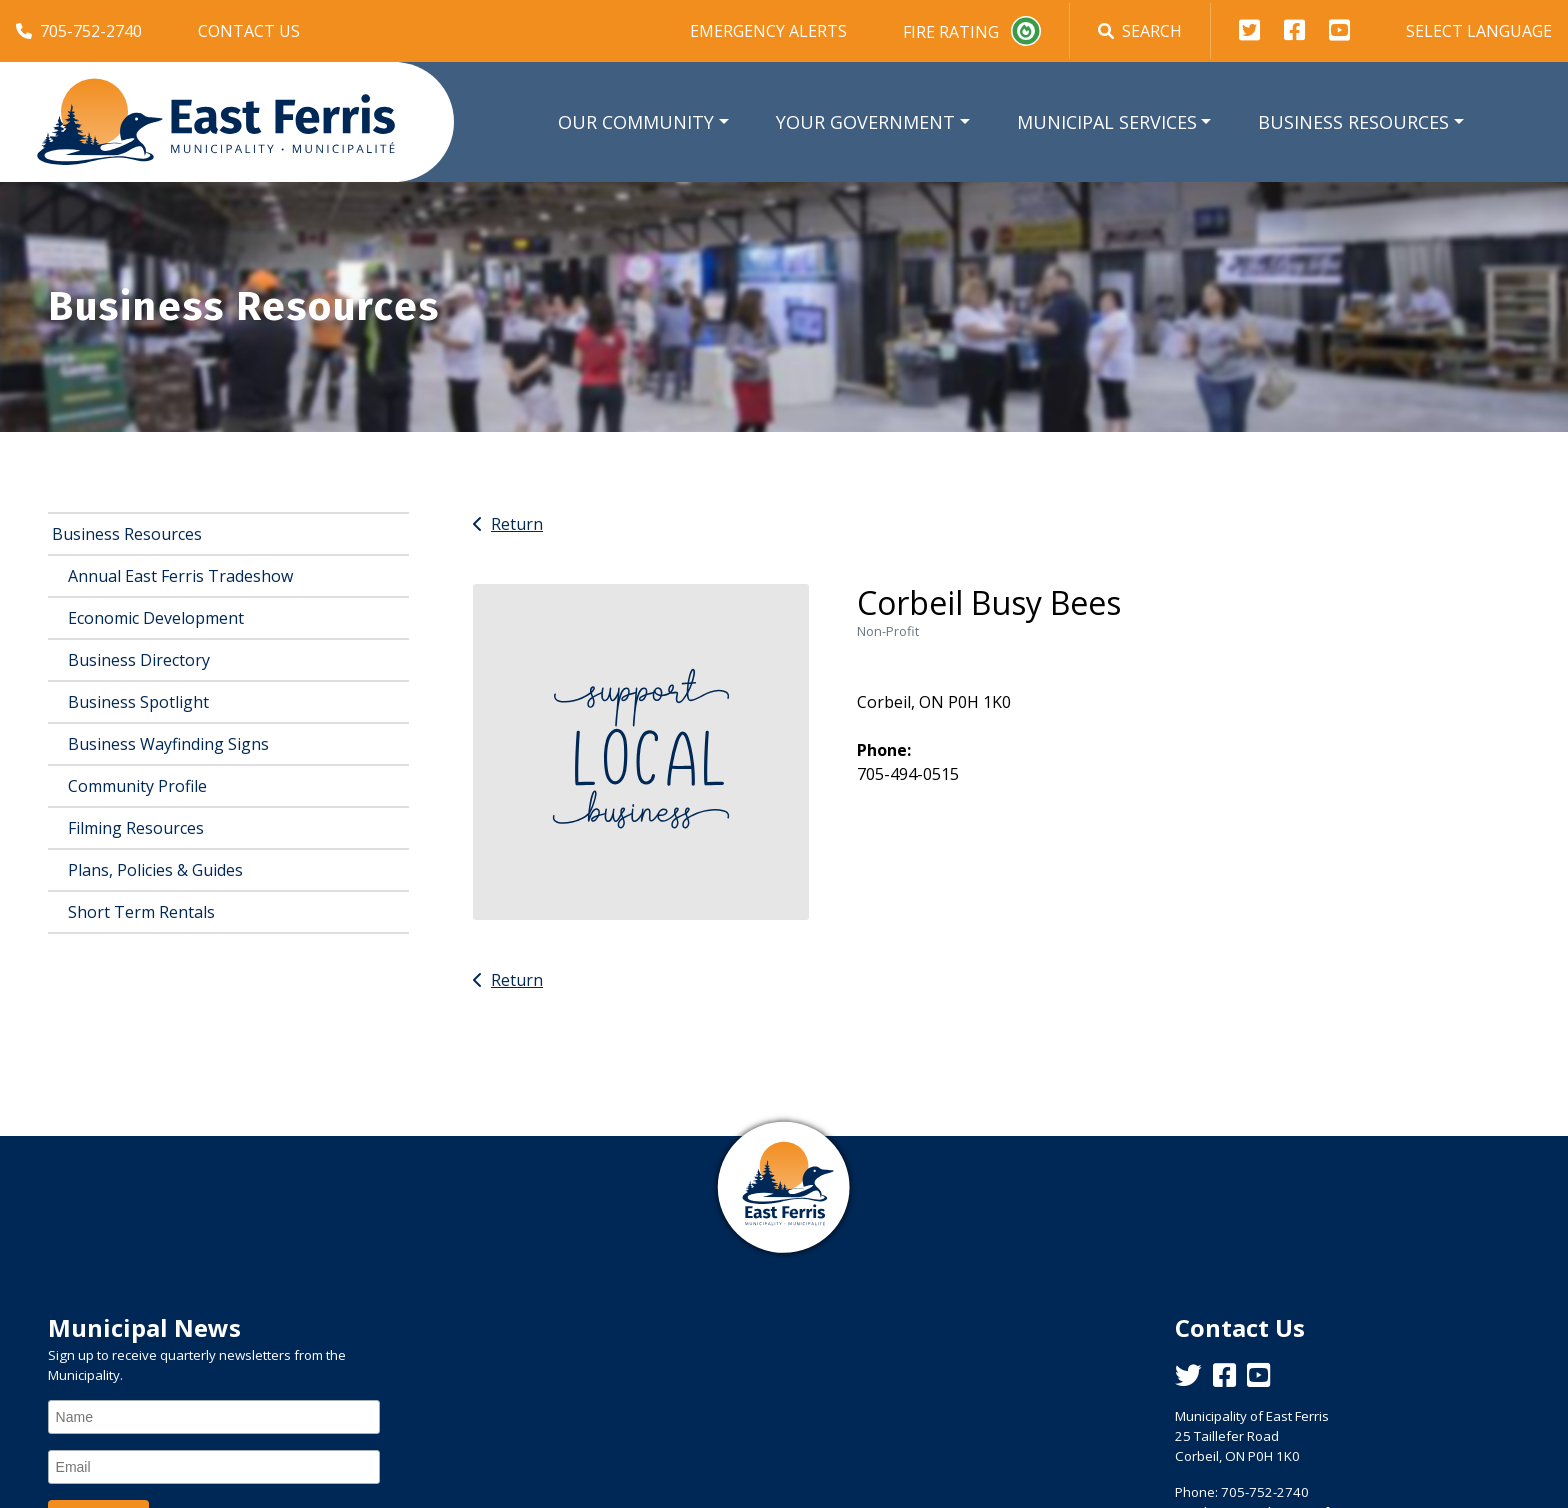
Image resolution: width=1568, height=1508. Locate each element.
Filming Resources (136, 828)
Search (1140, 31)
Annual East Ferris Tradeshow (180, 576)
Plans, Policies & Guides (155, 870)
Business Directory (139, 660)
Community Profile (137, 786)
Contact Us (249, 31)
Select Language (1479, 31)
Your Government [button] (865, 122)
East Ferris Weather (784, 1385)
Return (508, 524)
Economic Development (156, 618)
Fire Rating (972, 31)
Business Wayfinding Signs (168, 744)
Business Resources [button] (1353, 122)
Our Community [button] (636, 122)
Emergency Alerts (768, 31)
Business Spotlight (138, 702)
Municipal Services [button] (1107, 122)
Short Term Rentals (141, 912)
